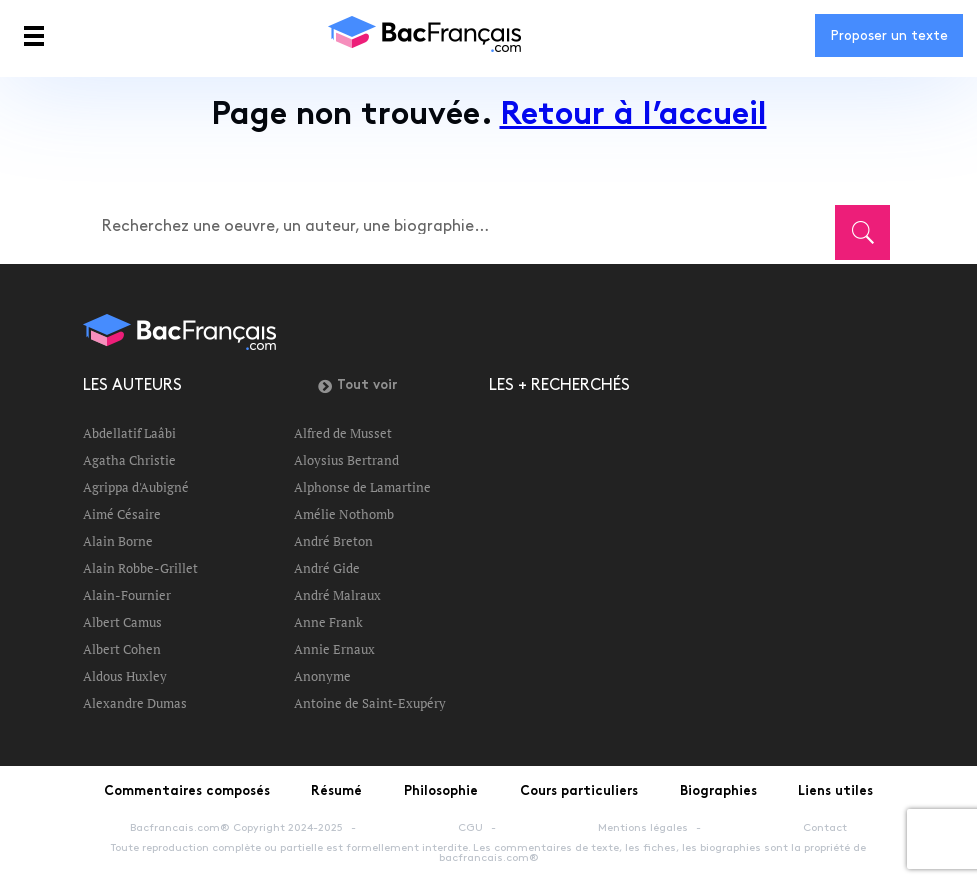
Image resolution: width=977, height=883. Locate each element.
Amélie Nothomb (344, 514)
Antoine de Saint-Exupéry (370, 703)
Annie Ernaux (334, 649)
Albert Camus (122, 622)
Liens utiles (835, 792)
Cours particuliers (579, 792)
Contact (825, 828)
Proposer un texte (889, 35)
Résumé (336, 792)
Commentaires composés (187, 792)
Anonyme (322, 676)
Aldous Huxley (125, 676)
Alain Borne (118, 541)
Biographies (718, 792)
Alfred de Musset (343, 433)
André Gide (327, 568)
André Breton (333, 541)
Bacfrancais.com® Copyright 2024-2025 (236, 828)
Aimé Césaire (122, 514)
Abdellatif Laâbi (129, 433)
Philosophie (441, 792)
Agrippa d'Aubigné (136, 487)
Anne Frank (328, 622)
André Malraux (337, 595)
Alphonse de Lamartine (362, 487)
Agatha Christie (129, 460)
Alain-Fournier (127, 595)
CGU (470, 828)
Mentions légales (643, 828)
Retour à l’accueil (633, 116)
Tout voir (357, 386)
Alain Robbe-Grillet (140, 568)
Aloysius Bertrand (346, 460)
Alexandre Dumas (135, 703)
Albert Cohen (122, 649)
